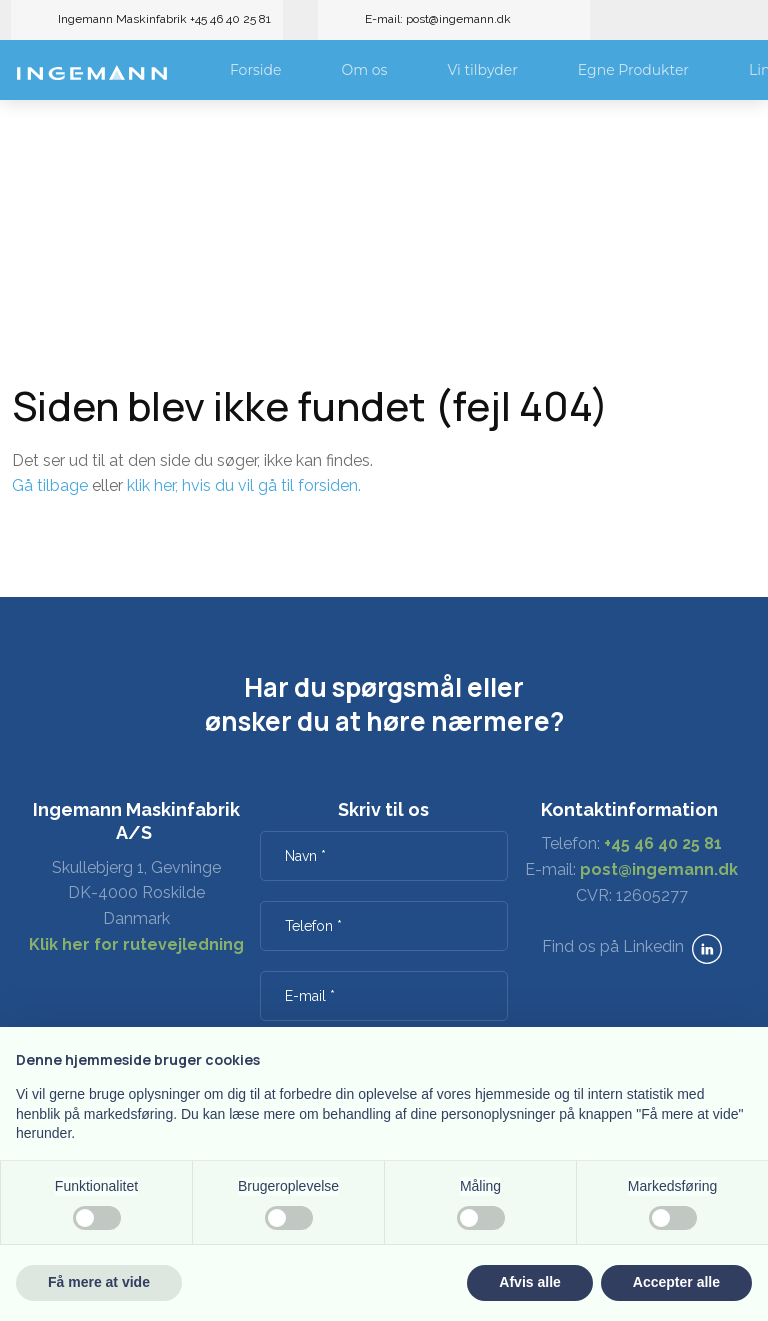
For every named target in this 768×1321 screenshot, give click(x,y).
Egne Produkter (633, 70)
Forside (256, 70)
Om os (365, 70)
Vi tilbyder (482, 70)
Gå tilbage (50, 485)
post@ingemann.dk (659, 869)
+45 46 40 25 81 (663, 843)
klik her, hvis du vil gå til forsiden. (244, 485)
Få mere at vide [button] (99, 1282)
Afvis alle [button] (529, 1282)
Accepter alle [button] (676, 1282)
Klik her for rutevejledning (136, 944)
